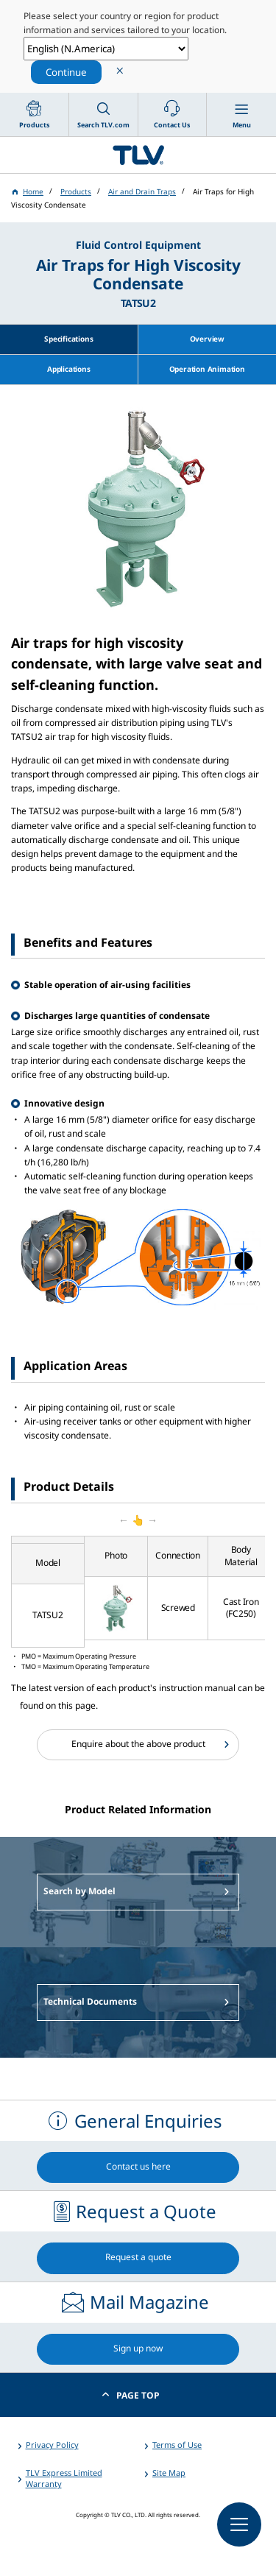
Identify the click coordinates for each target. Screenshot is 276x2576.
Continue (66, 72)
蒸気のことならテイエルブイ (138, 155)
